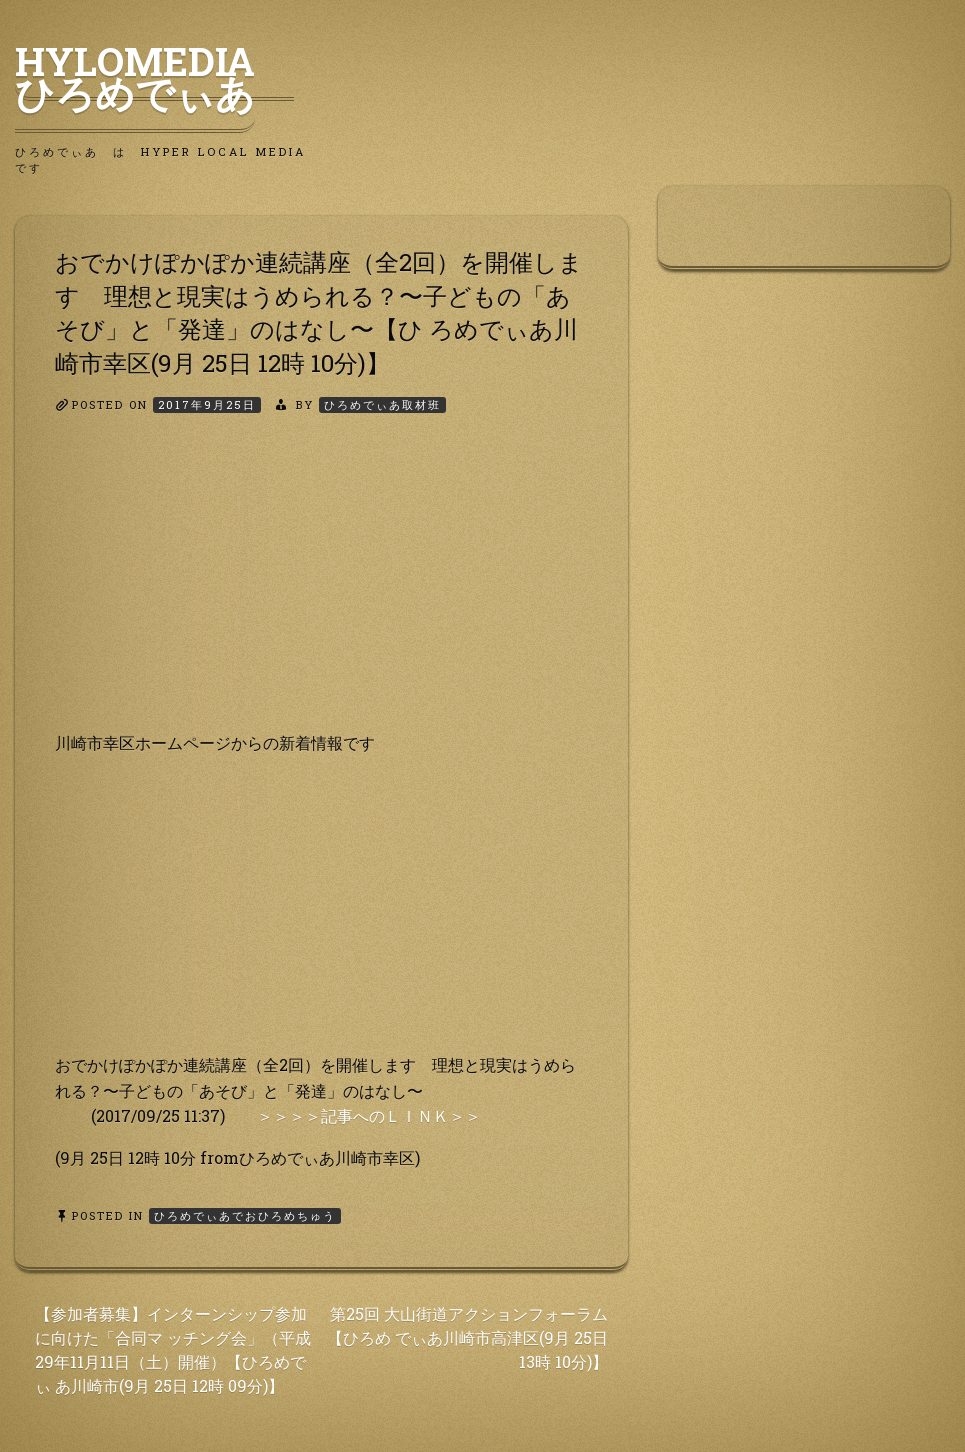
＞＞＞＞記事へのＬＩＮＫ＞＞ (369, 1115)
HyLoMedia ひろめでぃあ (154, 77)
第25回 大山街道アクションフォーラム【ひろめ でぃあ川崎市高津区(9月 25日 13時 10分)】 (467, 1337)
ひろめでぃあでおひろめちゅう (245, 1215)
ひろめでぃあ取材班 (382, 404)
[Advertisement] (321, 590)
